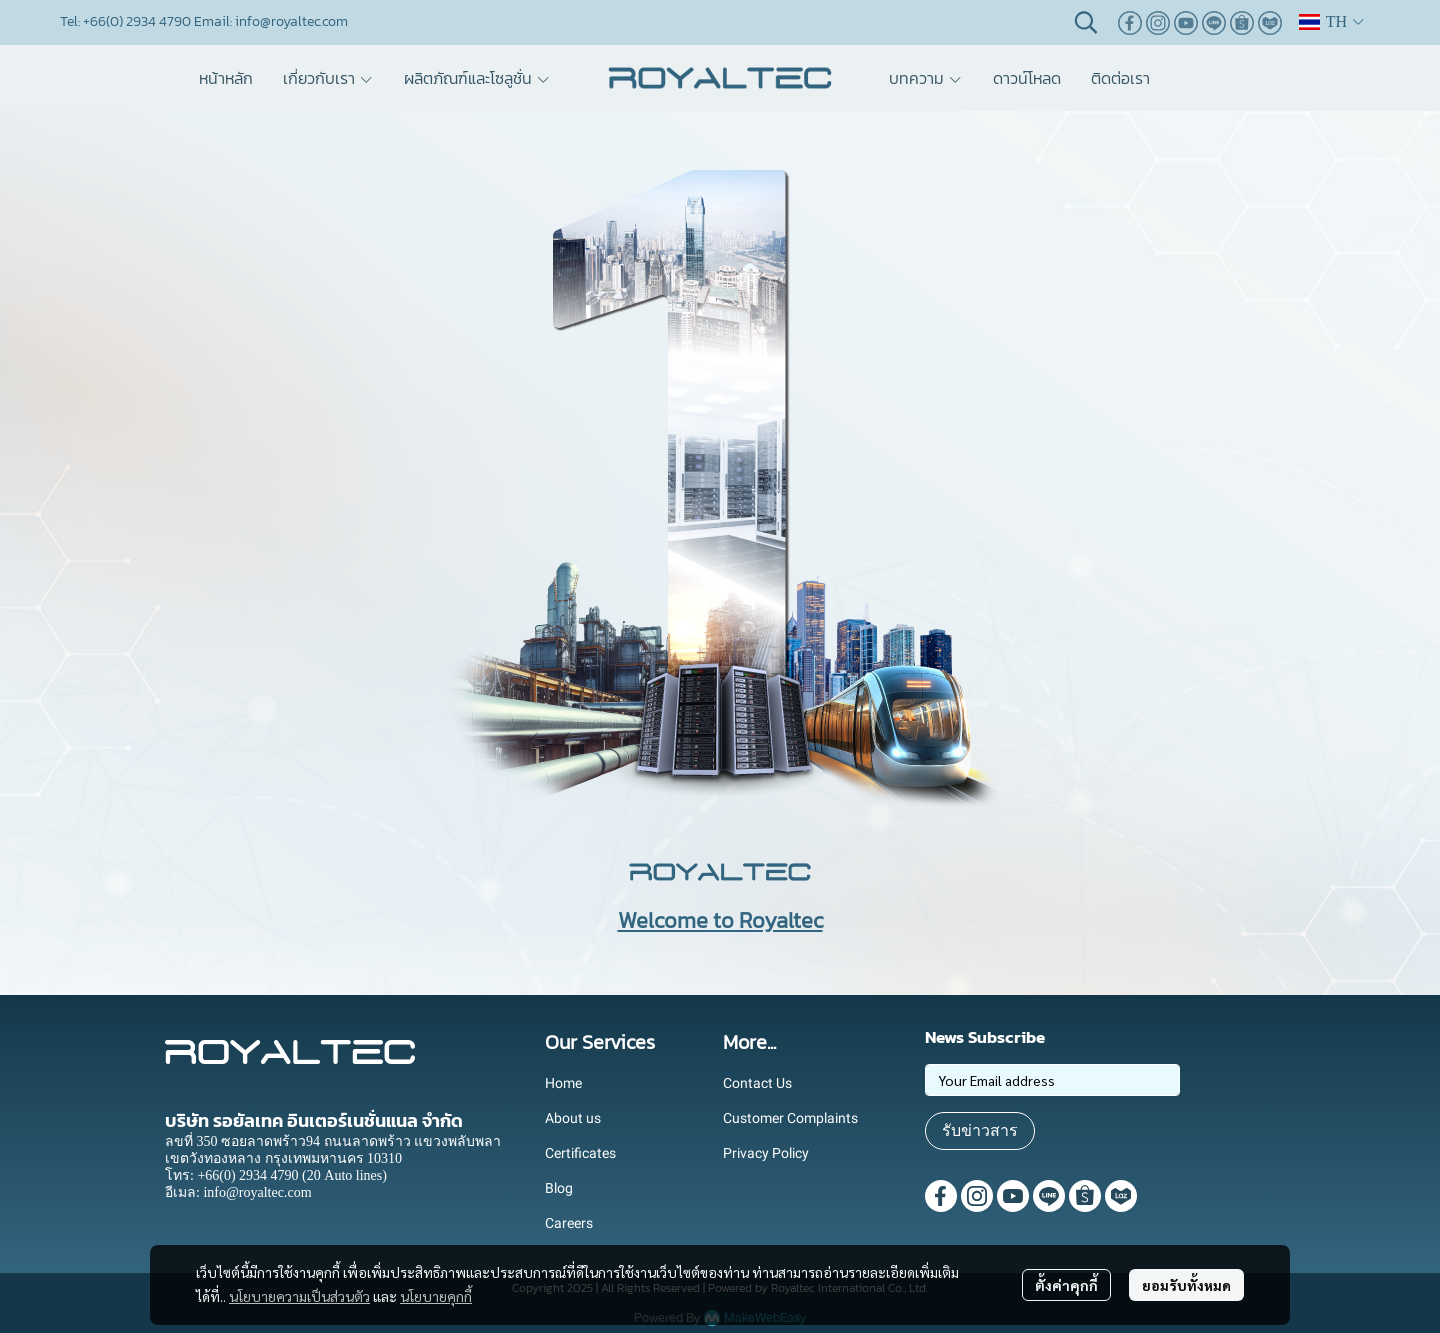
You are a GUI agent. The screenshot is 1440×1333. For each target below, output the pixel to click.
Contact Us (757, 1083)
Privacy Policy (766, 1153)
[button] (1086, 22)
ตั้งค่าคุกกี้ (1066, 1285)
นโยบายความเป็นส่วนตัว (299, 1296)
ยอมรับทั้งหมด (1186, 1285)
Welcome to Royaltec (720, 920)
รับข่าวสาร (980, 1130)
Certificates (580, 1153)
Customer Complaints (790, 1118)
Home (563, 1083)
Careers (569, 1223)
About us (573, 1118)
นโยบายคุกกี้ (436, 1296)
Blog (559, 1188)
